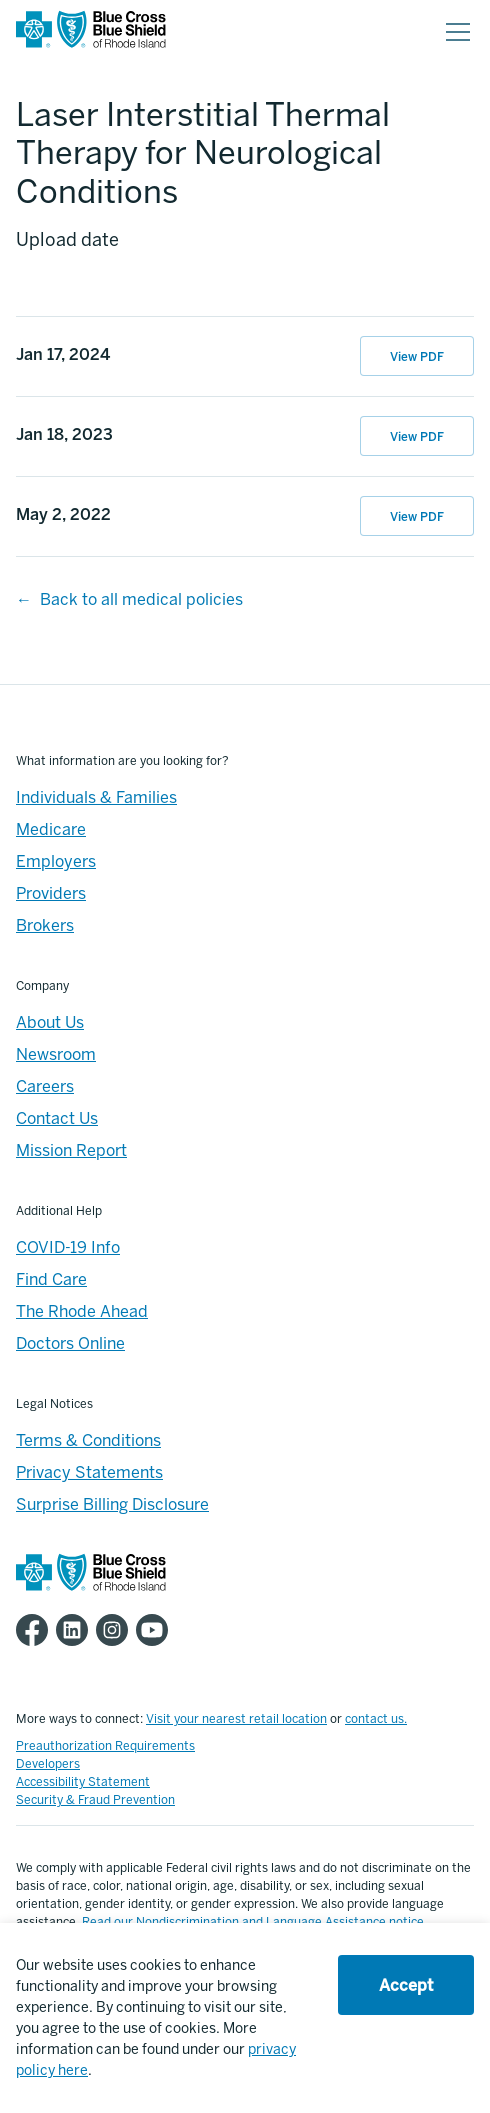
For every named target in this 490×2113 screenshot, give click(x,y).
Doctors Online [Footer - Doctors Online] (70, 1343)
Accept (406, 1985)
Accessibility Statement (83, 1782)
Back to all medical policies (141, 599)
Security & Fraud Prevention (95, 1800)
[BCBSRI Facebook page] (36, 1630)
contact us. (376, 1719)
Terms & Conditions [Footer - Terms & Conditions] (88, 1440)
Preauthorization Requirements (105, 1746)
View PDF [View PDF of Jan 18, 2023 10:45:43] (417, 437)
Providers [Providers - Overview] (51, 893)
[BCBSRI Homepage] (91, 32)
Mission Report (71, 1150)
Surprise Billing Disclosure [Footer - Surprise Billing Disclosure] (112, 1504)
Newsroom (56, 1054)
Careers (45, 1086)
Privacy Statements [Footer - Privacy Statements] (89, 1472)
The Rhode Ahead (82, 1311)
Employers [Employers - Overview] (56, 861)
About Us (50, 1022)
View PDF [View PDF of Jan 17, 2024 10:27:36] (417, 357)
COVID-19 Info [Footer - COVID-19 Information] (68, 1247)
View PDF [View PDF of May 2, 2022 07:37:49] (417, 517)
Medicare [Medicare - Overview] (51, 829)
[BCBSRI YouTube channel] (156, 1630)
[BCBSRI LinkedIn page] (76, 1630)
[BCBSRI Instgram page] (116, 1630)
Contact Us (57, 1118)
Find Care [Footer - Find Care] (51, 1279)
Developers (48, 1764)
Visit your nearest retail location (236, 1719)
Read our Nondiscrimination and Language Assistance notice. (254, 1922)
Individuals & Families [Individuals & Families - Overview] (96, 797)
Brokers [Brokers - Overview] (45, 925)
